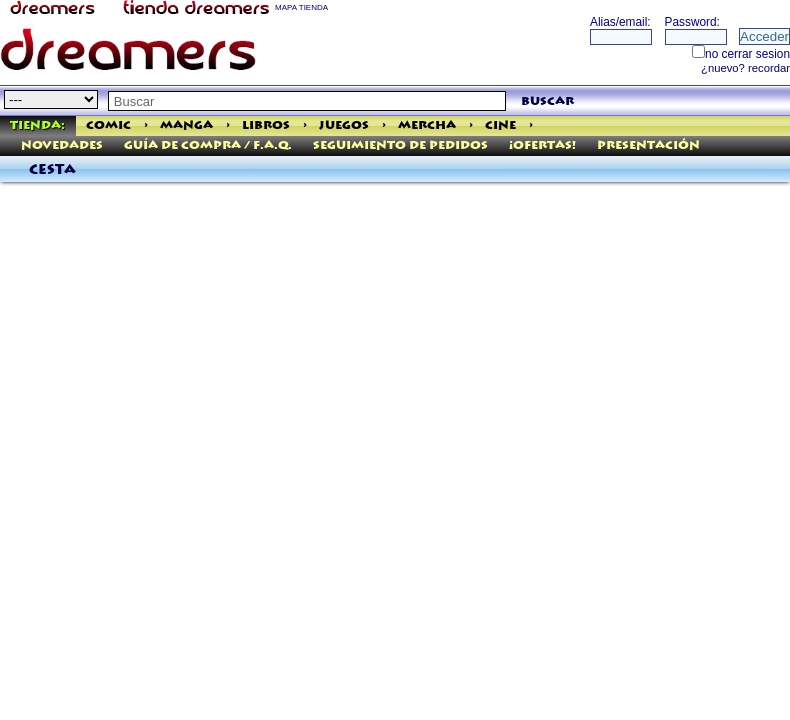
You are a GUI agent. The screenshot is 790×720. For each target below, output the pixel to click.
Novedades (62, 145)
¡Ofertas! (542, 145)
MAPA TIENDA (301, 7)
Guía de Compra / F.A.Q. (208, 145)
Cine (500, 125)
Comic (108, 125)
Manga (186, 125)
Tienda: (37, 125)
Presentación (648, 145)
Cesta (52, 170)
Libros (266, 125)
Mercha (427, 125)
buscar (547, 101)
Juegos (344, 125)
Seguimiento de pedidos (400, 145)
